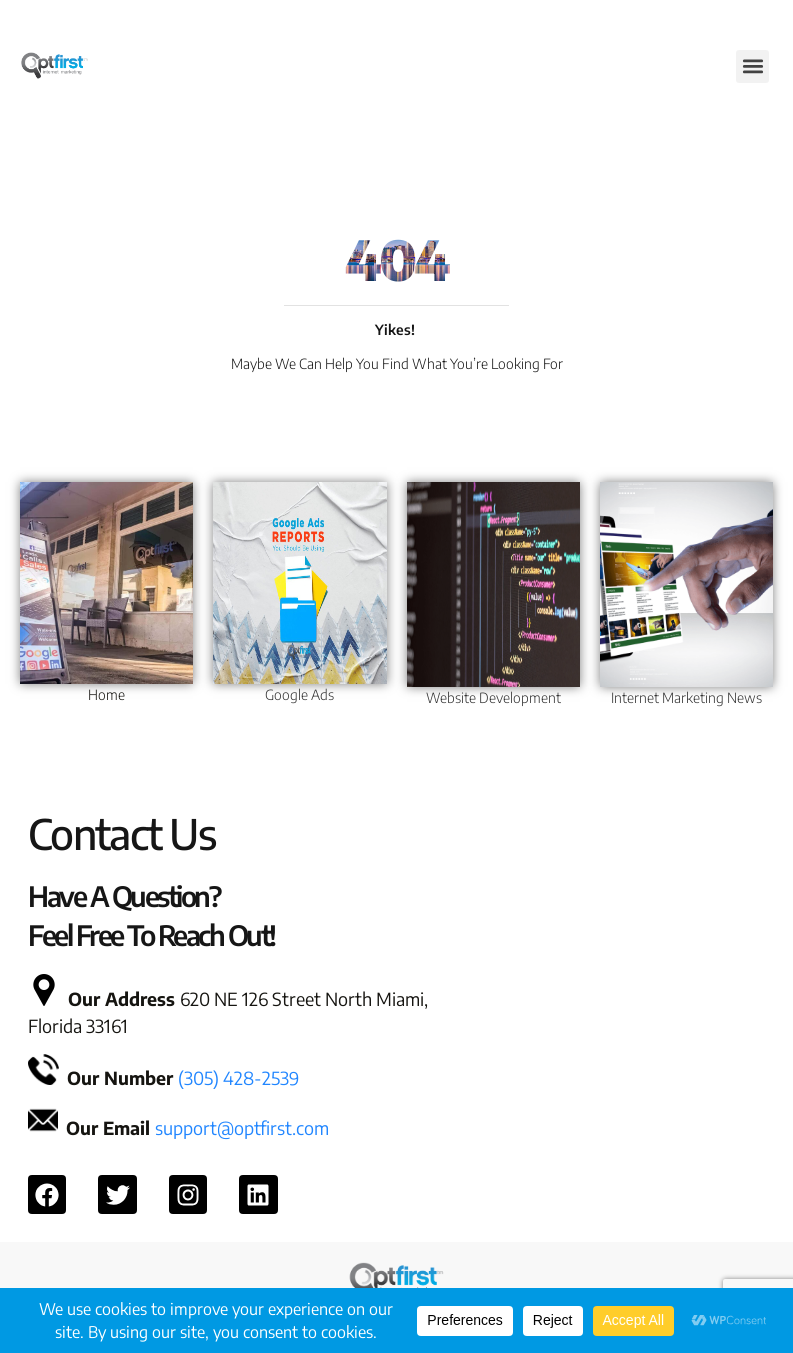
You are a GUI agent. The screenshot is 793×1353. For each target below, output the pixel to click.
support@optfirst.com (242, 1127)
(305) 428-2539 (238, 1077)
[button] (752, 66)
